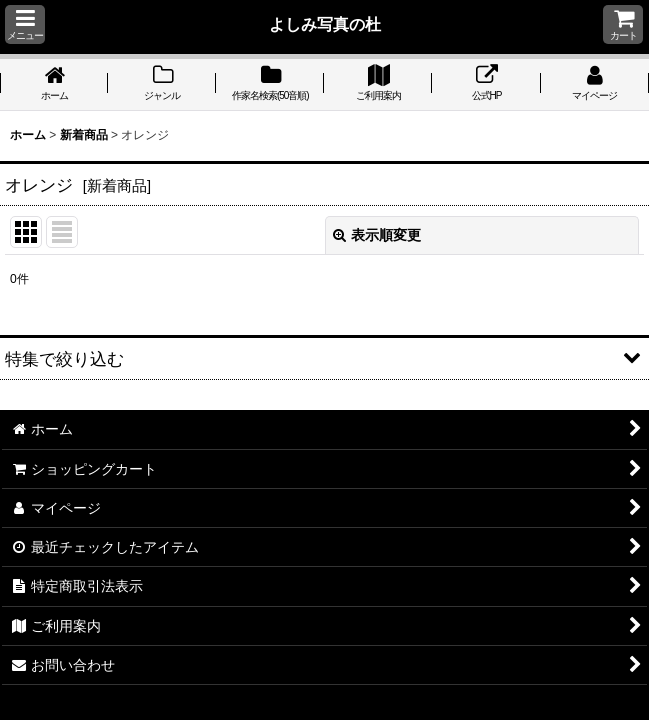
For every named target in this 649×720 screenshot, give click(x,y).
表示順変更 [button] (377, 235)
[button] (25, 24)
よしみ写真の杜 (325, 24)
